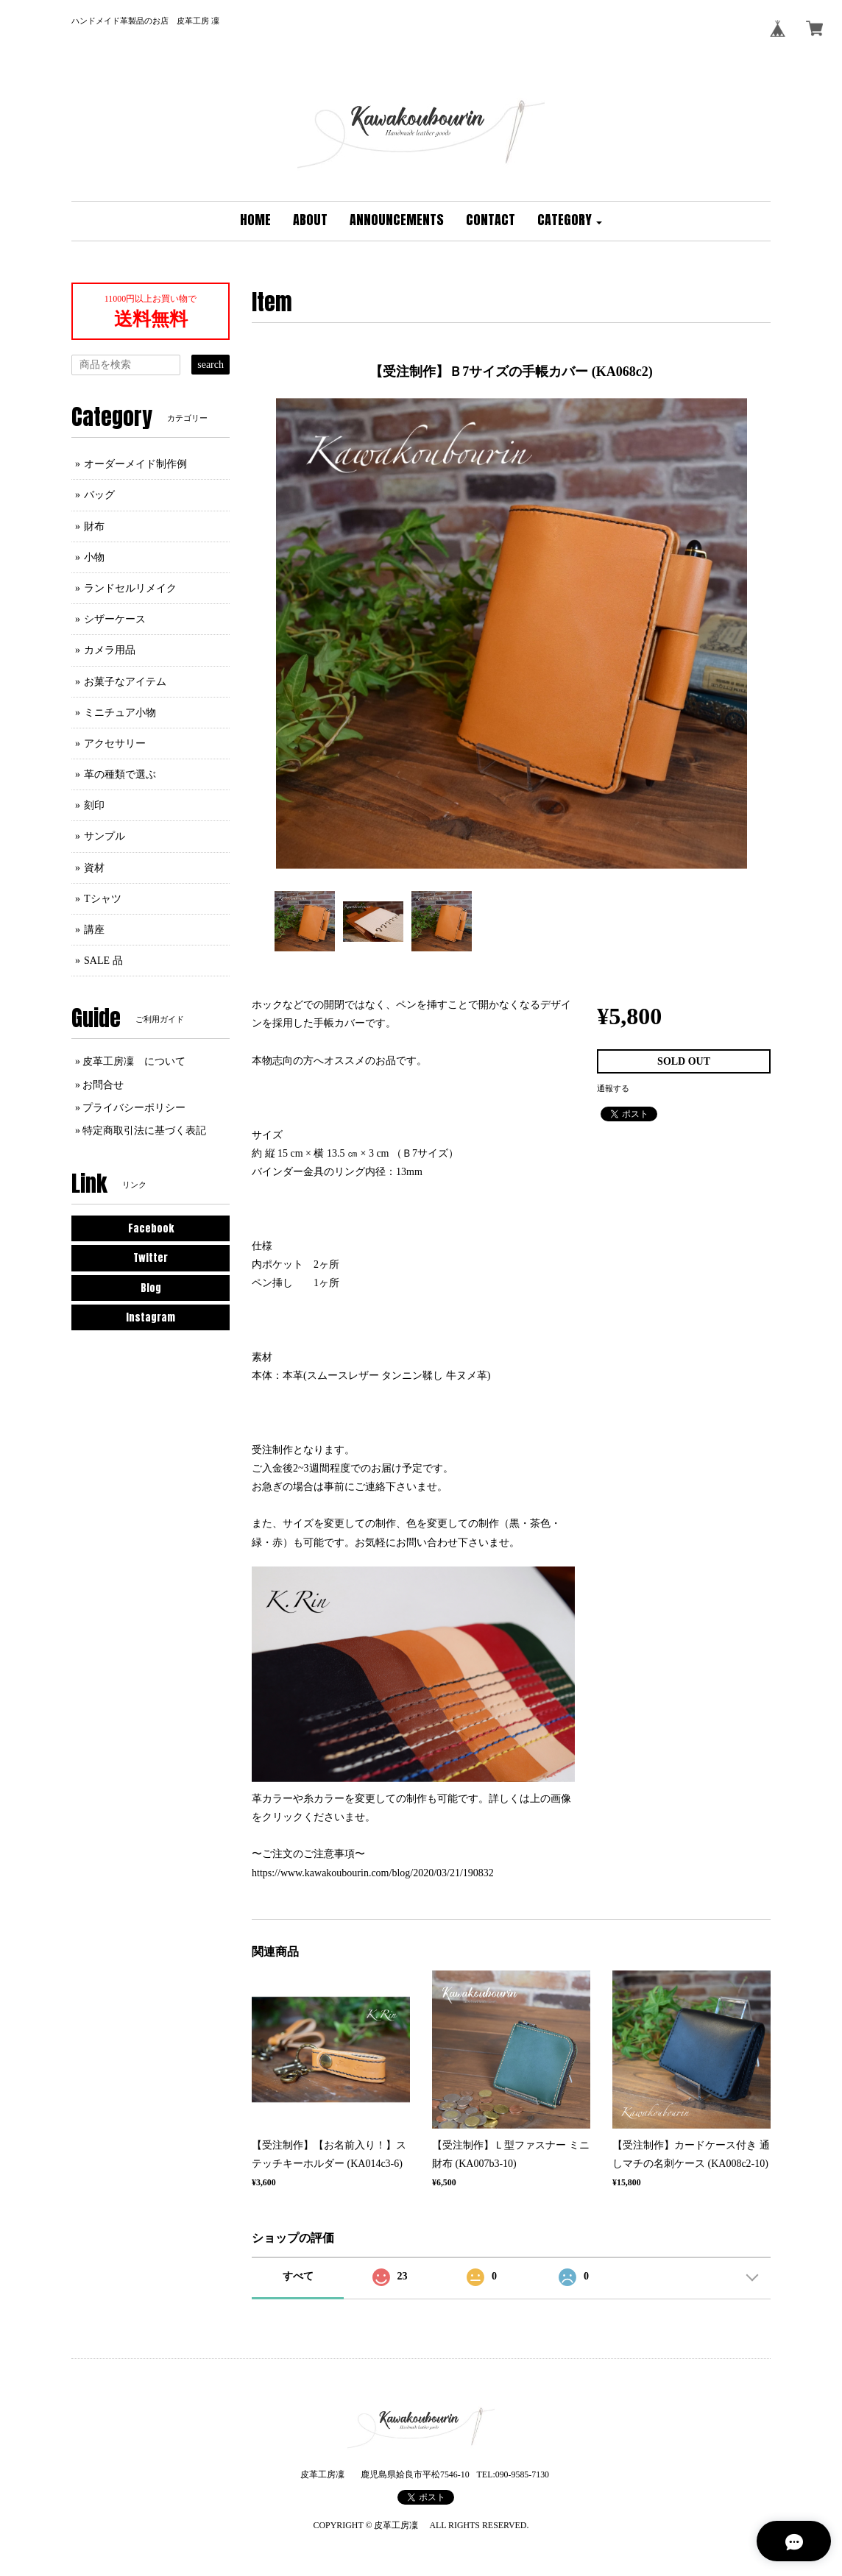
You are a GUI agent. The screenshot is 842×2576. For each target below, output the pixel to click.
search (210, 364)
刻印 (94, 805)
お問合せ (103, 1084)
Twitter (150, 1258)
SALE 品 (103, 960)
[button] (569, 221)
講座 (94, 929)
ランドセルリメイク (130, 588)
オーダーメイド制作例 (135, 463)
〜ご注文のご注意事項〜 (308, 1853)
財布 (94, 526)
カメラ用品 (109, 650)
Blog (151, 1288)
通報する (613, 1088)
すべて (298, 2276)
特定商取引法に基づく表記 (144, 1130)
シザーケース (115, 619)
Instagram (150, 1317)
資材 (94, 867)
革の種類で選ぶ (120, 774)
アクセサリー (115, 743)
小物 (94, 557)
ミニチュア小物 (120, 712)
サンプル (104, 836)
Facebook (151, 1228)
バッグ (99, 494)
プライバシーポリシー (133, 1107)
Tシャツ (102, 898)
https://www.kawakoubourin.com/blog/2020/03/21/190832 (373, 1872)
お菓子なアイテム (125, 681)
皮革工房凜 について (133, 1061)
